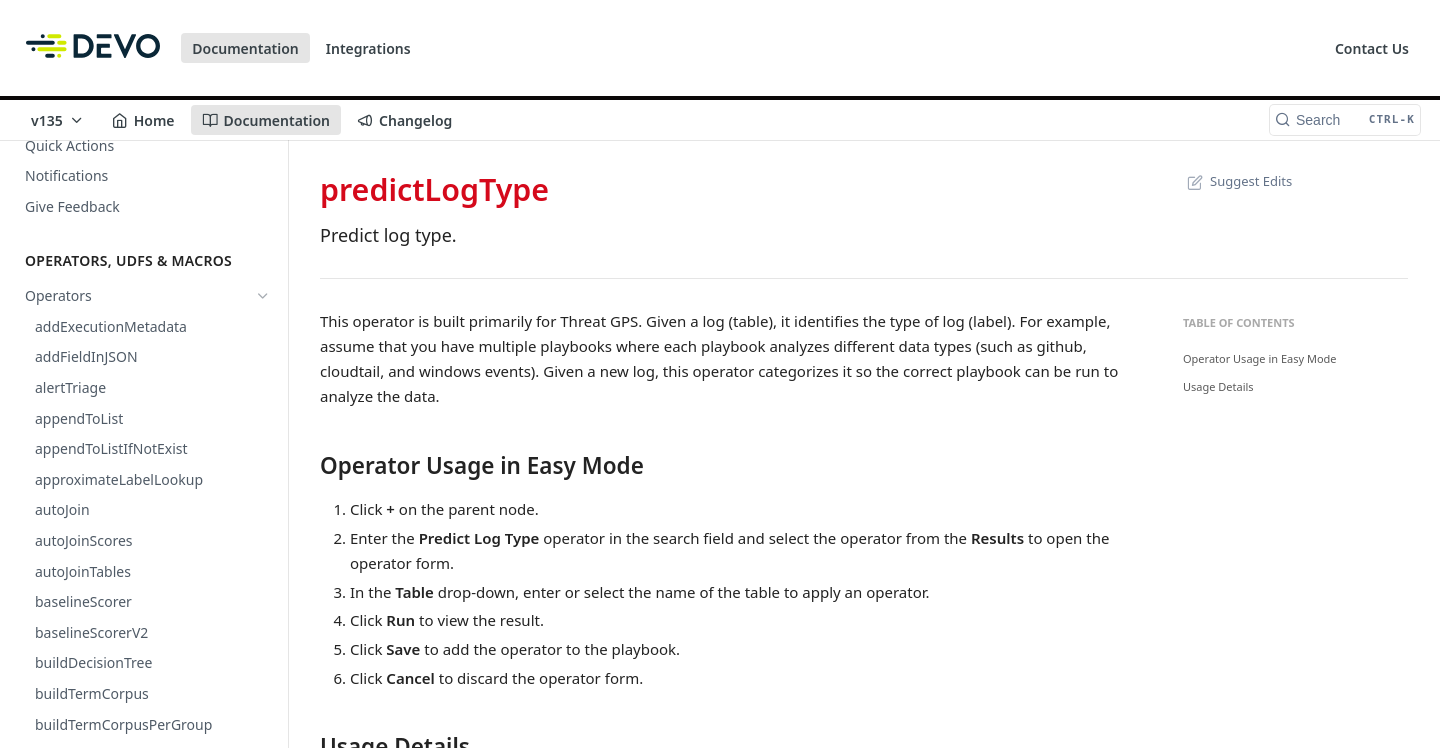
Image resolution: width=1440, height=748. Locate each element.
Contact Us (1372, 48)
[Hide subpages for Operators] (263, 296)
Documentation (245, 48)
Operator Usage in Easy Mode (1260, 358)
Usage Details (1218, 386)
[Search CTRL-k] (1345, 120)
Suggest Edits (1237, 181)
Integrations (368, 48)
